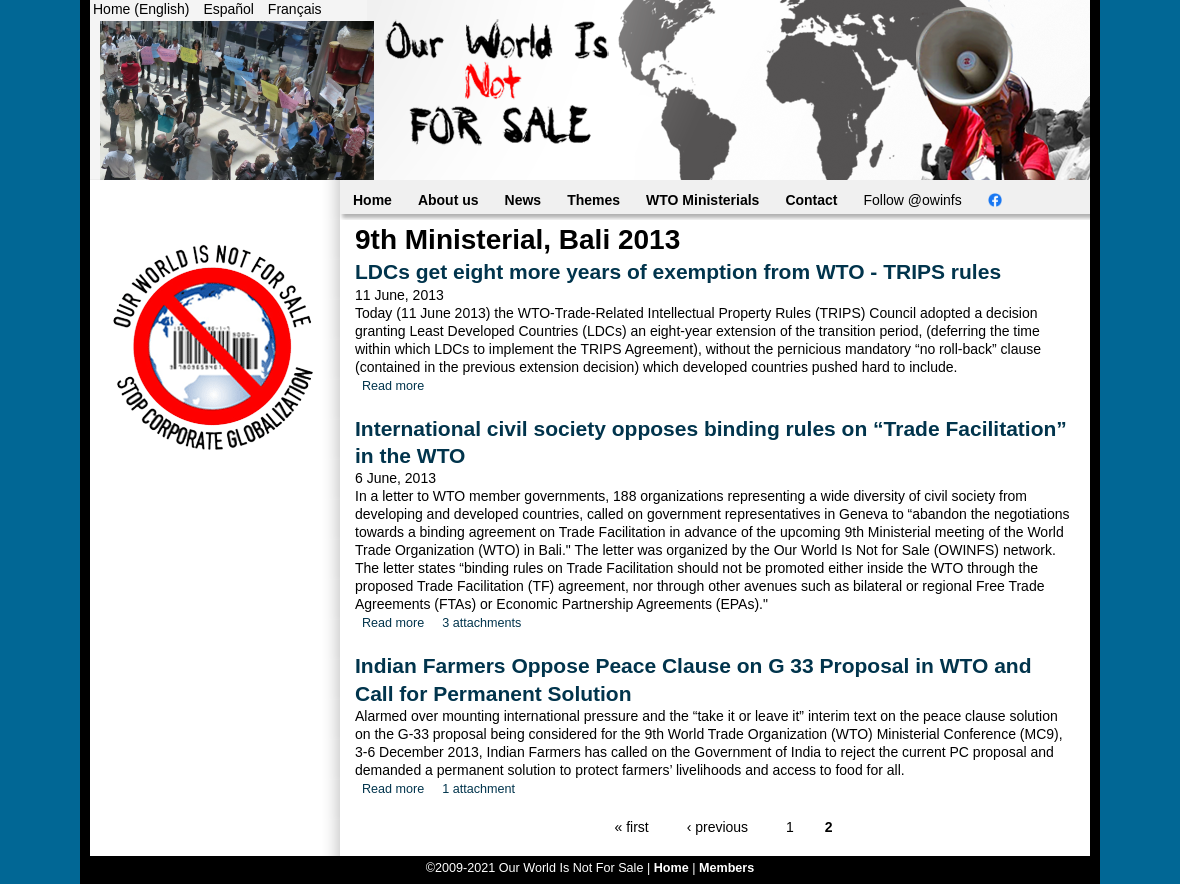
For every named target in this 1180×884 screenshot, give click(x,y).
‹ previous (717, 827)
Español (228, 9)
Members (726, 868)
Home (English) (141, 9)
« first (632, 827)
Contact (811, 200)
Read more (393, 386)
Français (295, 9)
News (523, 200)
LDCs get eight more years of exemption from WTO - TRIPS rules (678, 271)
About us (448, 200)
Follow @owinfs (913, 200)
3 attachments (481, 623)
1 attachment (478, 789)
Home (372, 200)
